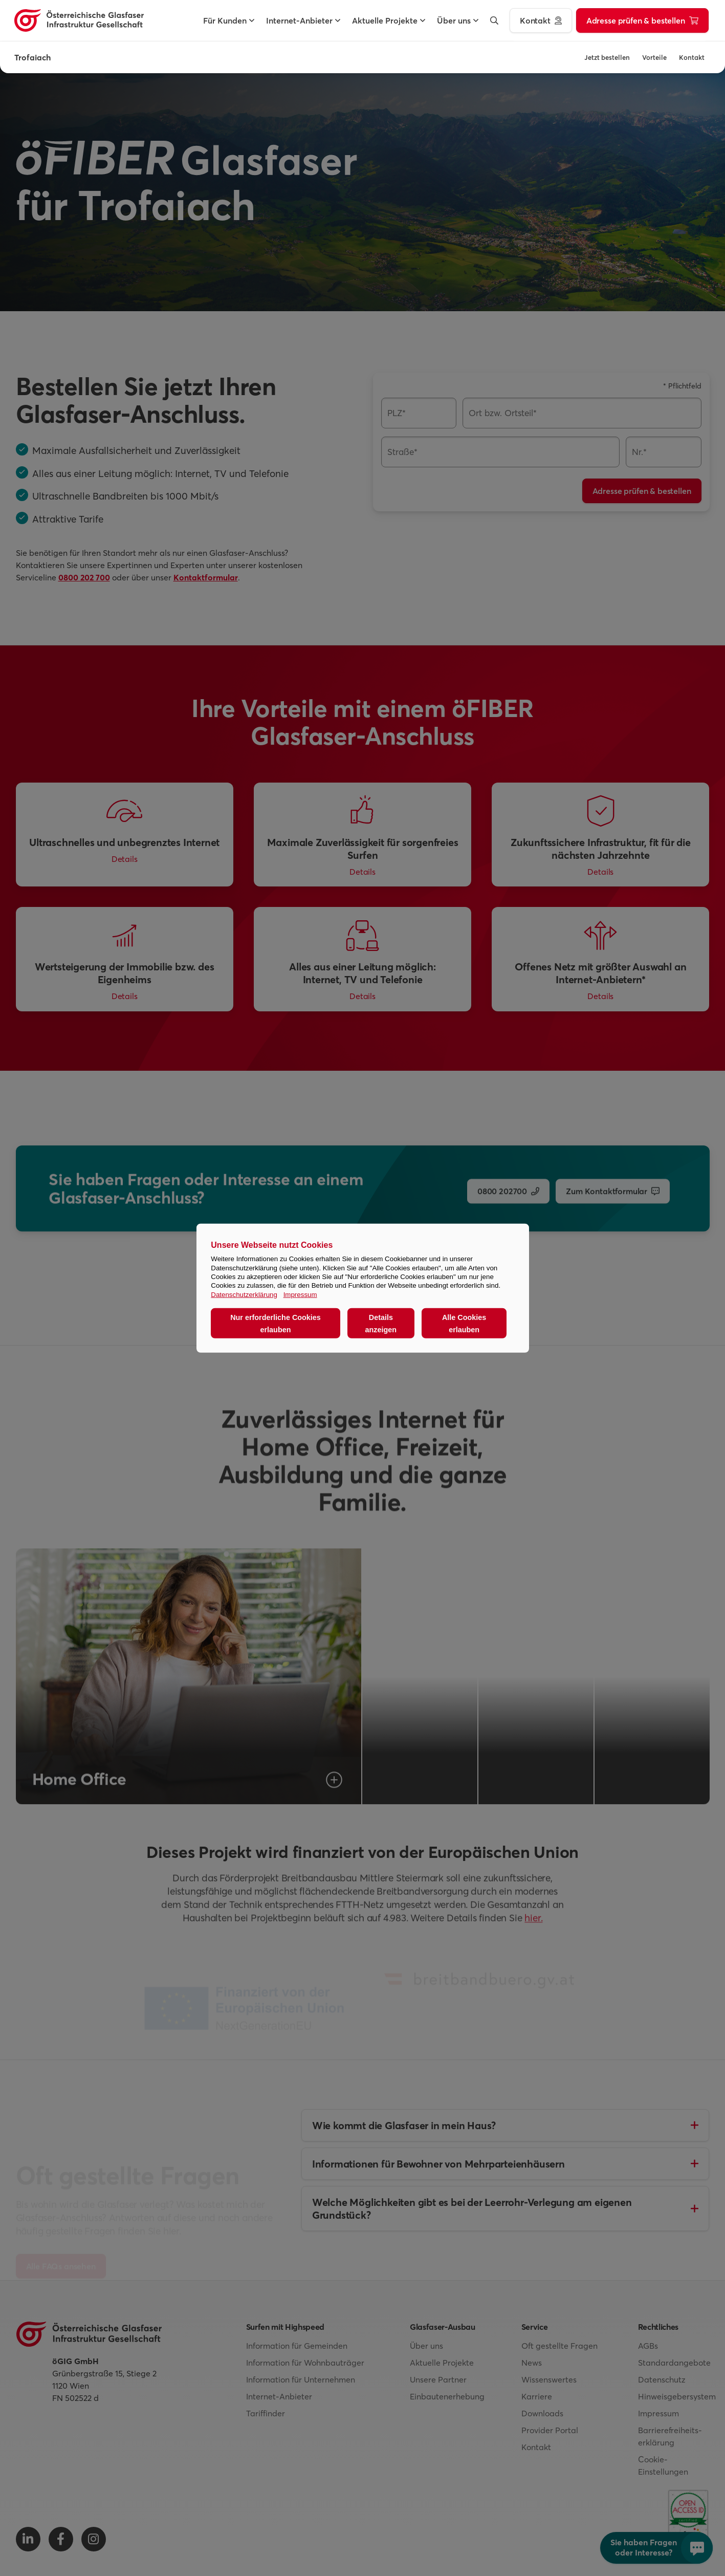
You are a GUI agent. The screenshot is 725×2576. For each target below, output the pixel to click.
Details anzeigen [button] (381, 1323)
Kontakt (692, 57)
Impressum (300, 1294)
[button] (224, 20)
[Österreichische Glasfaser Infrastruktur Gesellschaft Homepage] (79, 20)
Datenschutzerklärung (244, 1294)
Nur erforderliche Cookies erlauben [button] (275, 1323)
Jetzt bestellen (607, 57)
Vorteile (654, 57)
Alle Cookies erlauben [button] (464, 1323)
